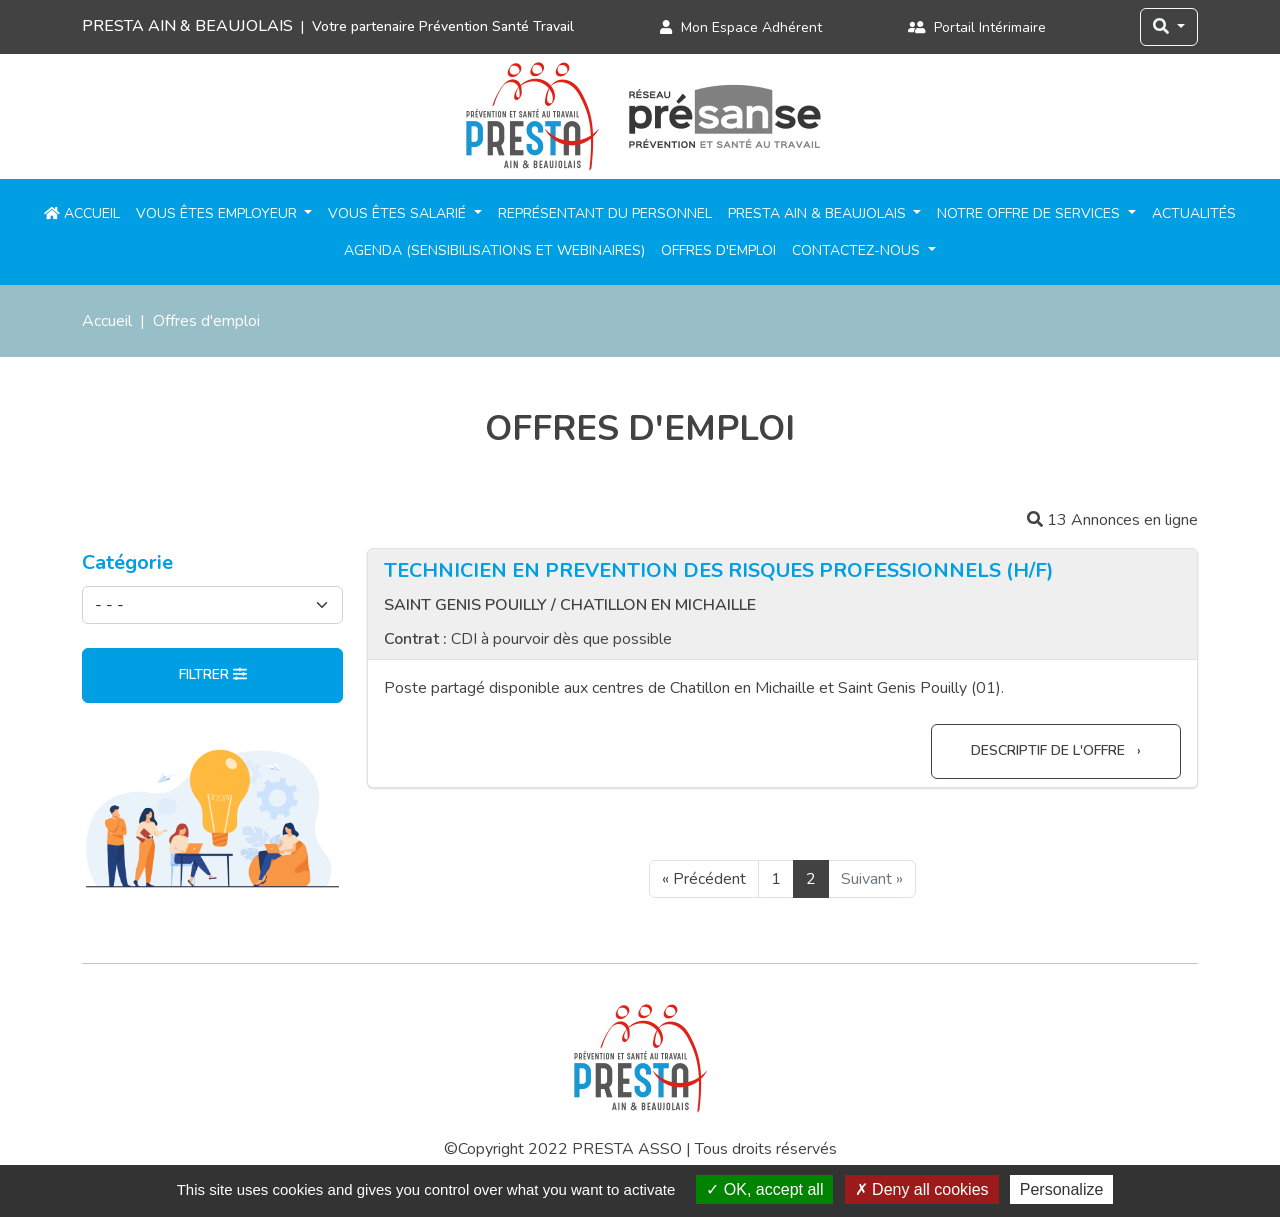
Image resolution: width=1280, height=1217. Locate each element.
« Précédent (704, 879)
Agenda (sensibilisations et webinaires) (494, 250)
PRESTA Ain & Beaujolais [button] (819, 213)
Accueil (82, 213)
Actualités (1194, 213)
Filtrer (213, 674)
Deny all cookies (922, 1189)
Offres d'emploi (718, 250)
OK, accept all (764, 1189)
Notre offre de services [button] (1030, 213)
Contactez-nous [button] (858, 250)
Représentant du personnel (605, 213)
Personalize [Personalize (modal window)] (1062, 1189)
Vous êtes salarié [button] (399, 213)
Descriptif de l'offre (1050, 750)
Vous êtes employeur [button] (218, 213)
